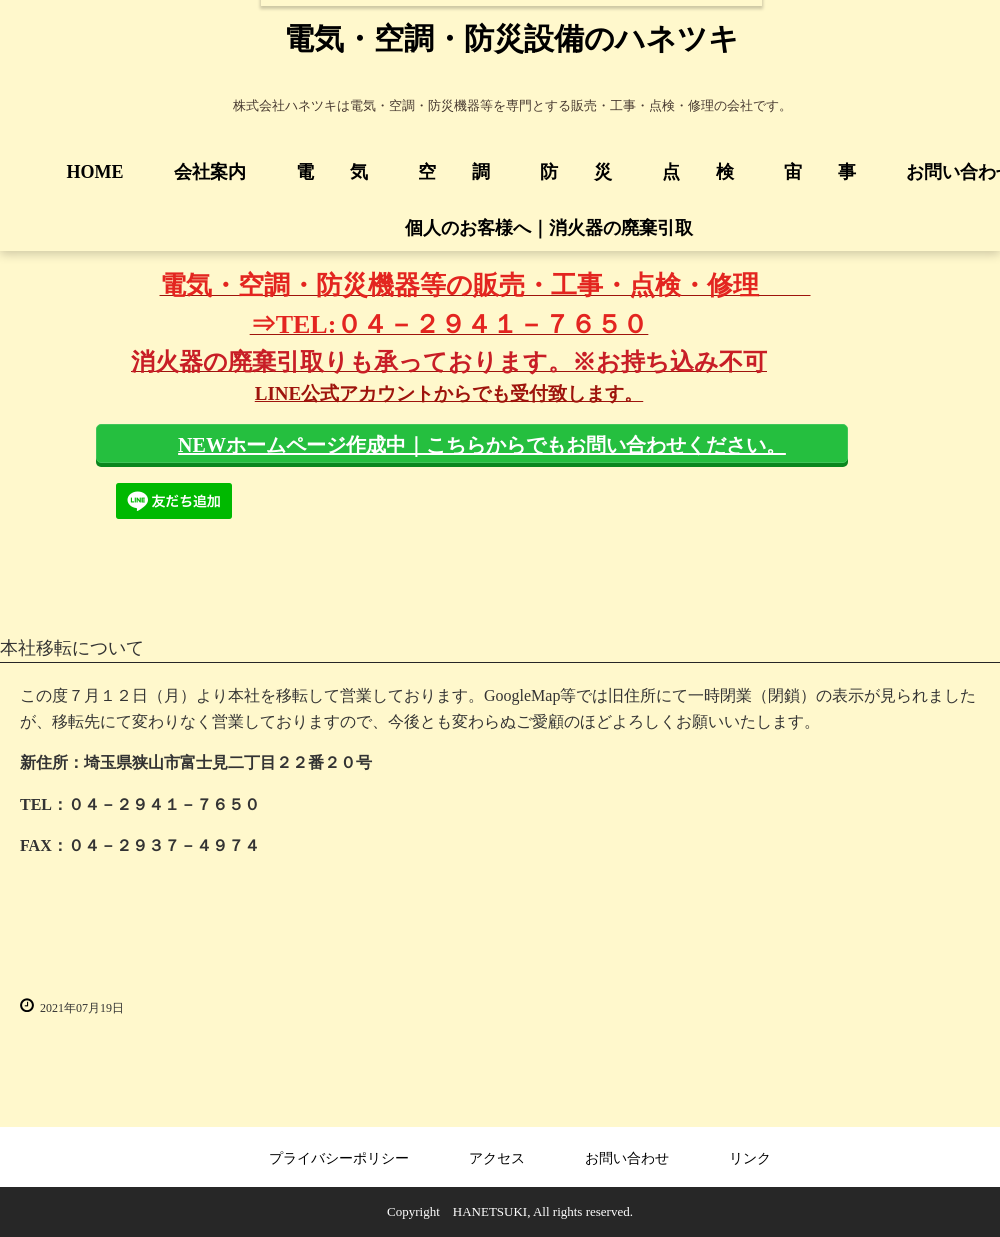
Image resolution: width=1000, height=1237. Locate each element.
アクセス (497, 1158)
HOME (95, 172)
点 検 (698, 172)
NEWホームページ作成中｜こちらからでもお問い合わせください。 (482, 445)
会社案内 (210, 172)
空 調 (454, 172)
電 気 (332, 172)
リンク (750, 1158)
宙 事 (820, 172)
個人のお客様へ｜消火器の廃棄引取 (540, 228)
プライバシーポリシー (339, 1158)
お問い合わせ (627, 1158)
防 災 (576, 172)
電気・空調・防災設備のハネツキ (511, 38)
